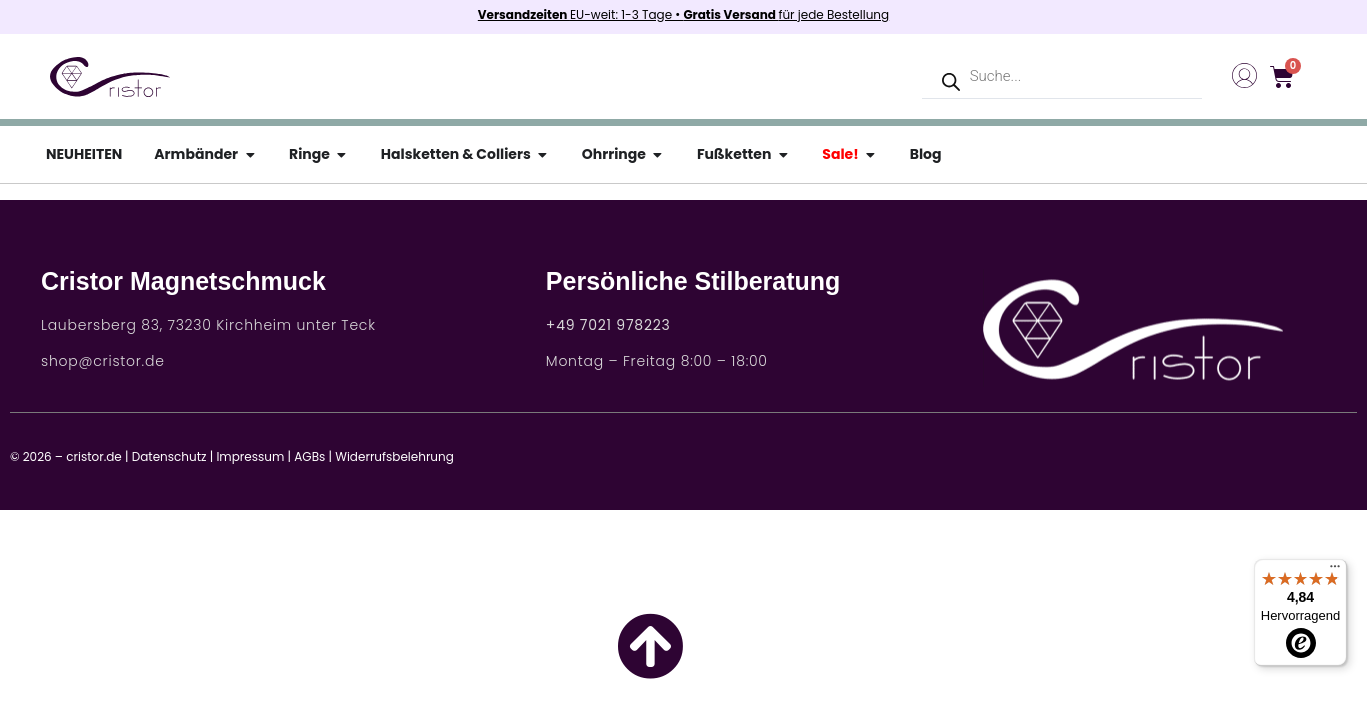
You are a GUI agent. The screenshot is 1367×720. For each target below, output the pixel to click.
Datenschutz (169, 456)
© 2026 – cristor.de (66, 456)
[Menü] (1335, 571)
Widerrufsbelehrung (394, 456)
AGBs (309, 456)
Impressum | (253, 456)
